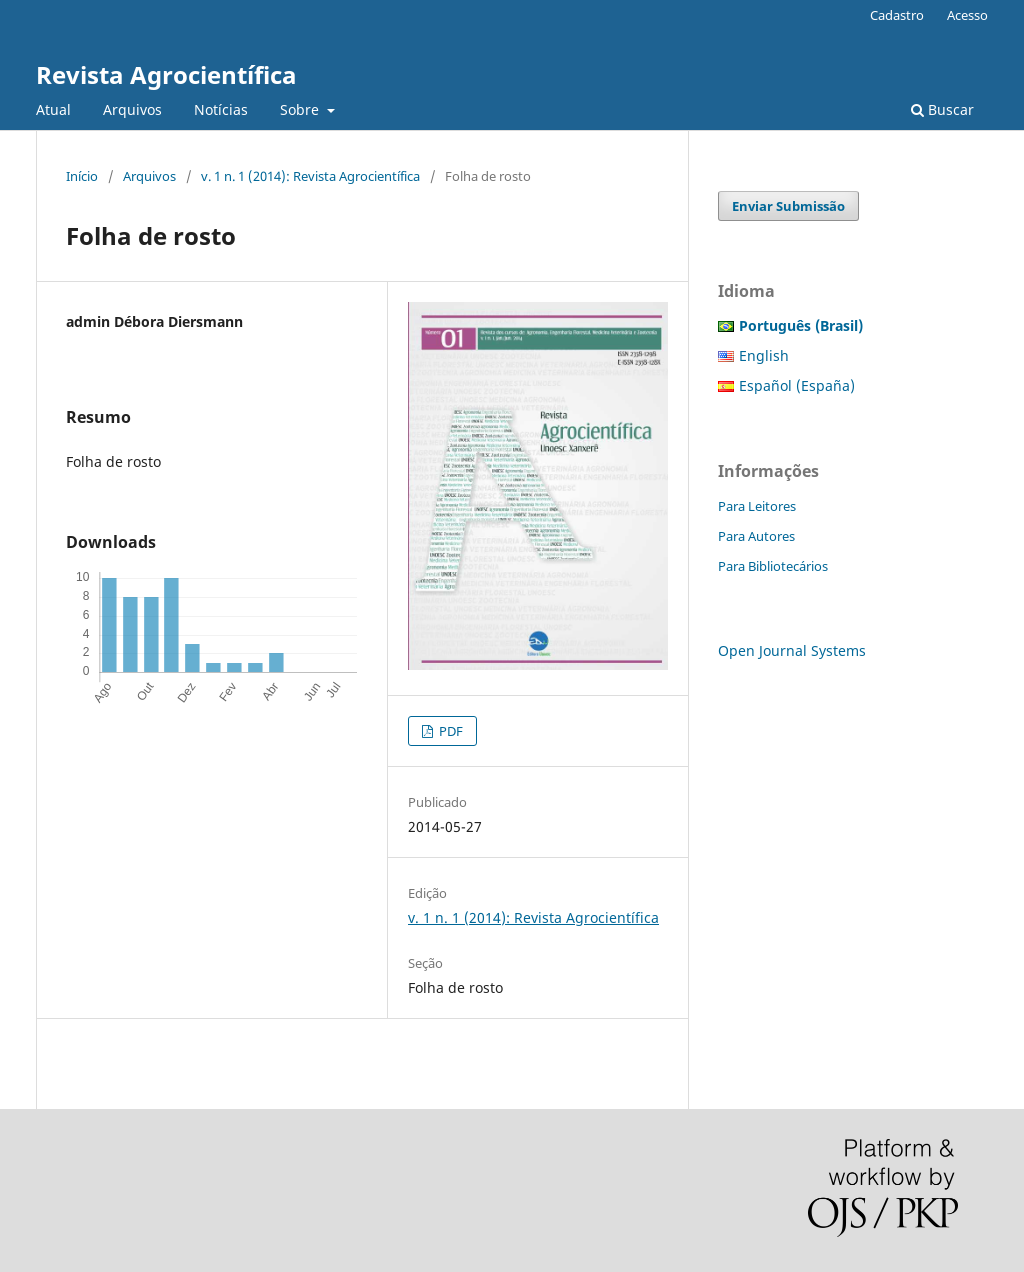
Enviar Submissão (788, 206)
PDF (449, 731)
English (764, 355)
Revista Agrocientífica (166, 74)
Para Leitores (757, 506)
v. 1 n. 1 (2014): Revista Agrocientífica (310, 176)
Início (82, 176)
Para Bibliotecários (773, 566)
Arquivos (132, 109)
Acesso (967, 15)
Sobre (301, 109)
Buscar (942, 109)
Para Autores (756, 536)
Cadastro (897, 15)
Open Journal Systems (792, 650)
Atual (53, 109)
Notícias (221, 109)
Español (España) (797, 385)
